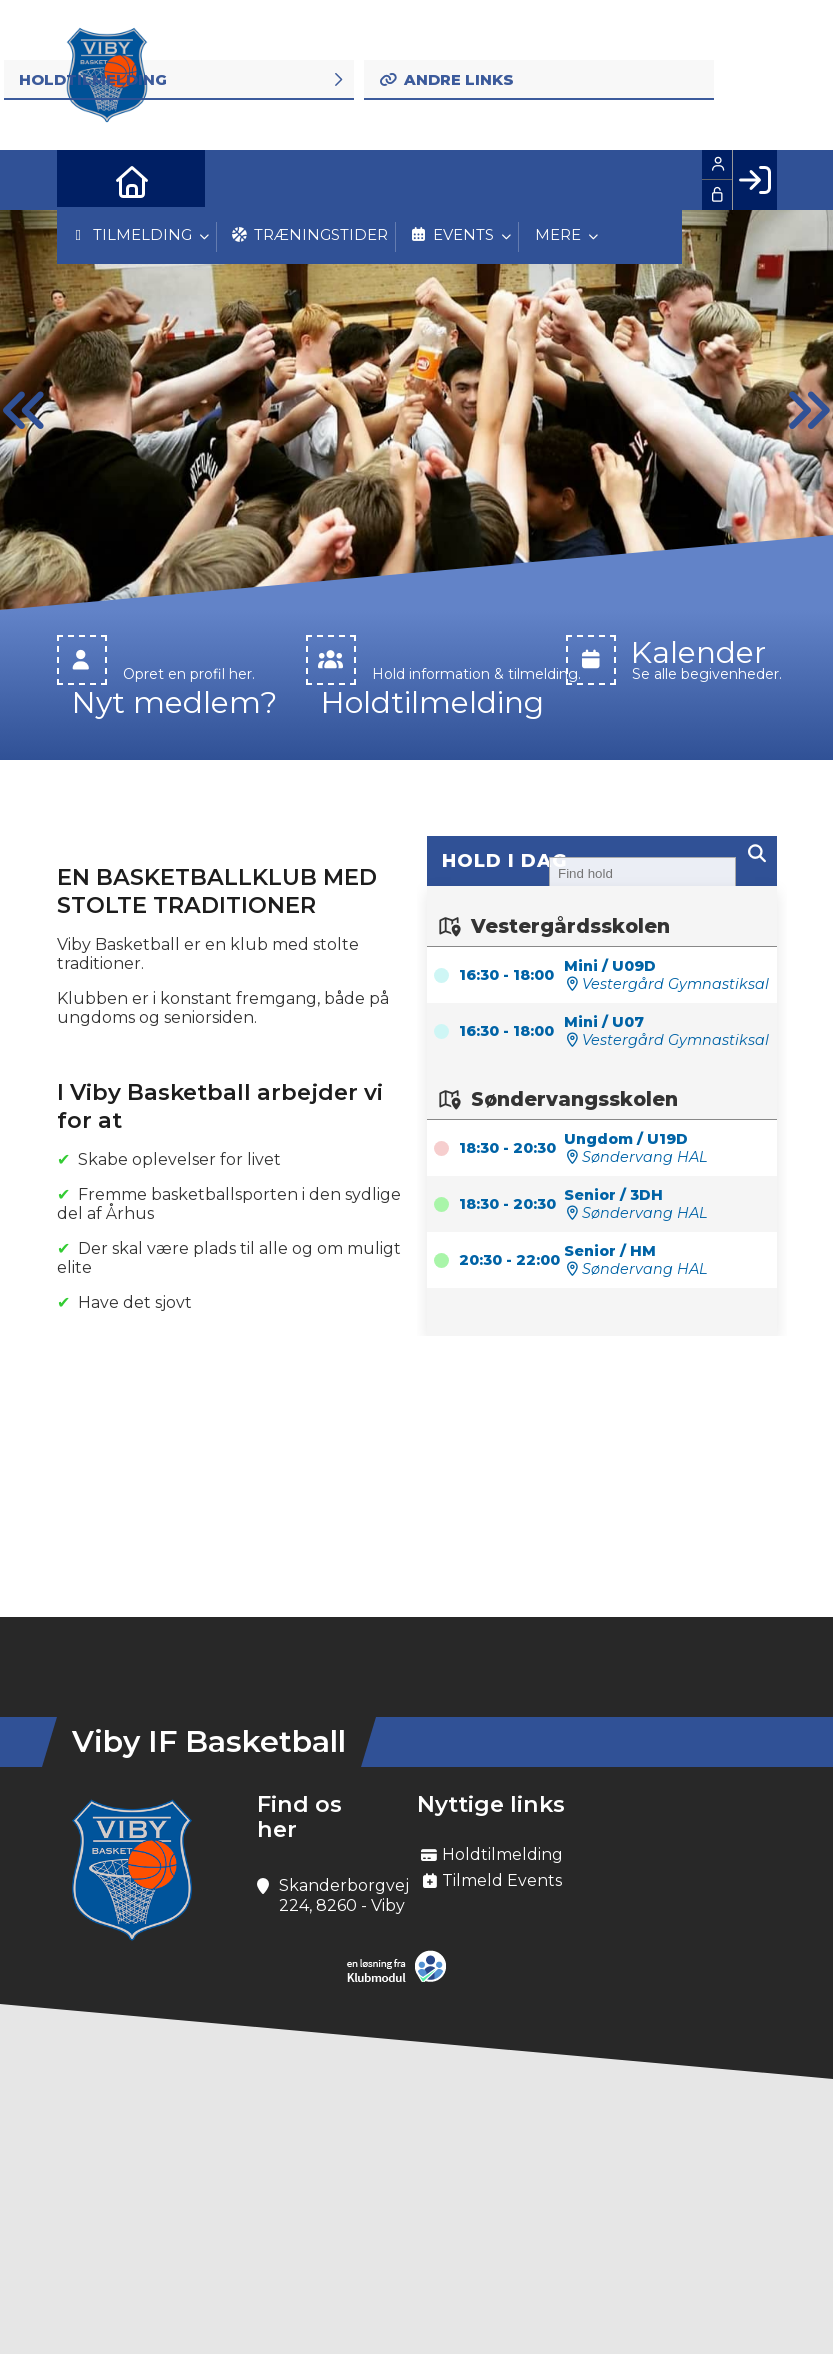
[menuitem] (87, 180)
